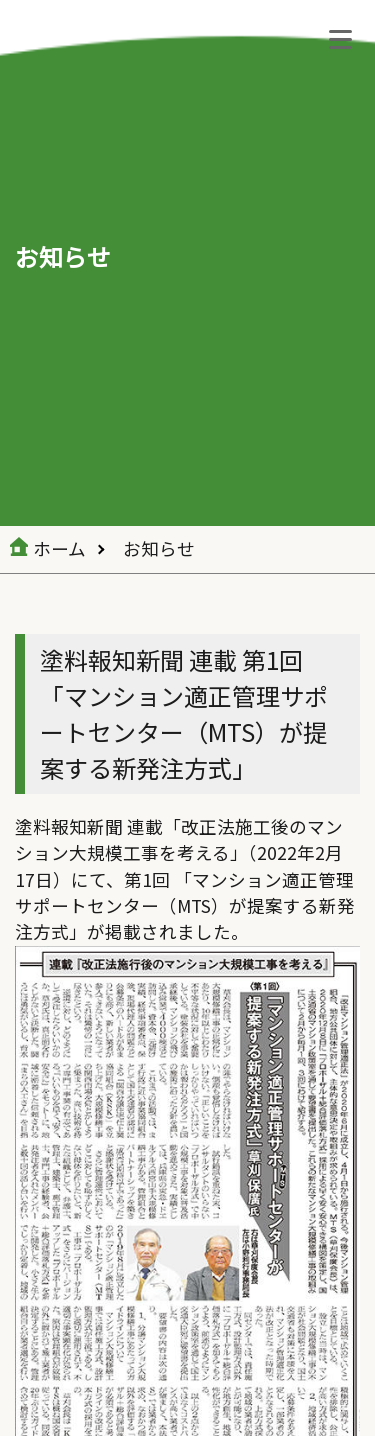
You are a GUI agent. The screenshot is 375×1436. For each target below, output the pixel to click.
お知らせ (159, 548)
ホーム (59, 548)
